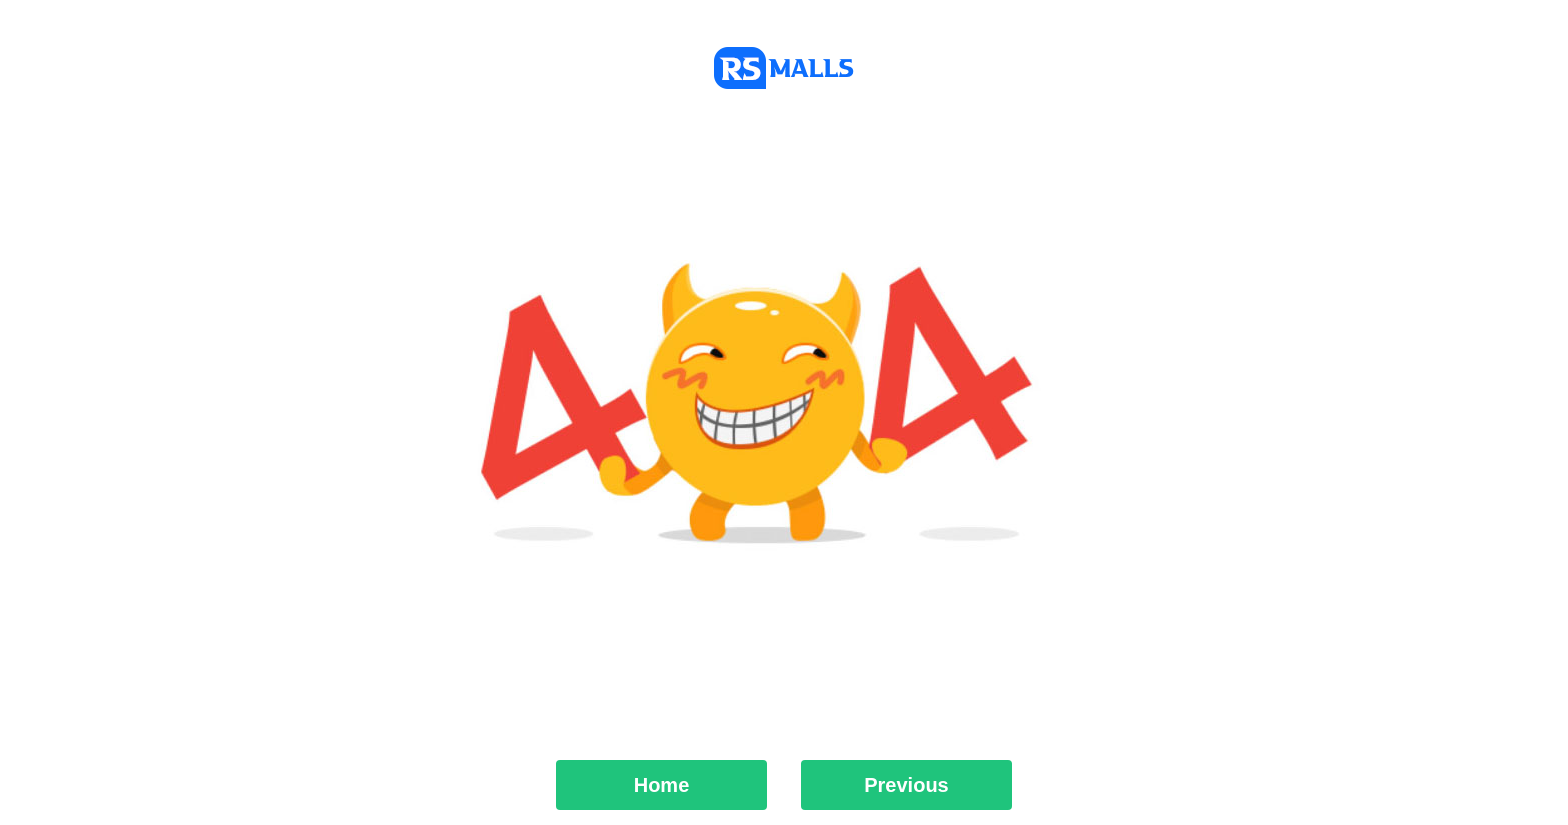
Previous (906, 785)
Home (662, 785)
